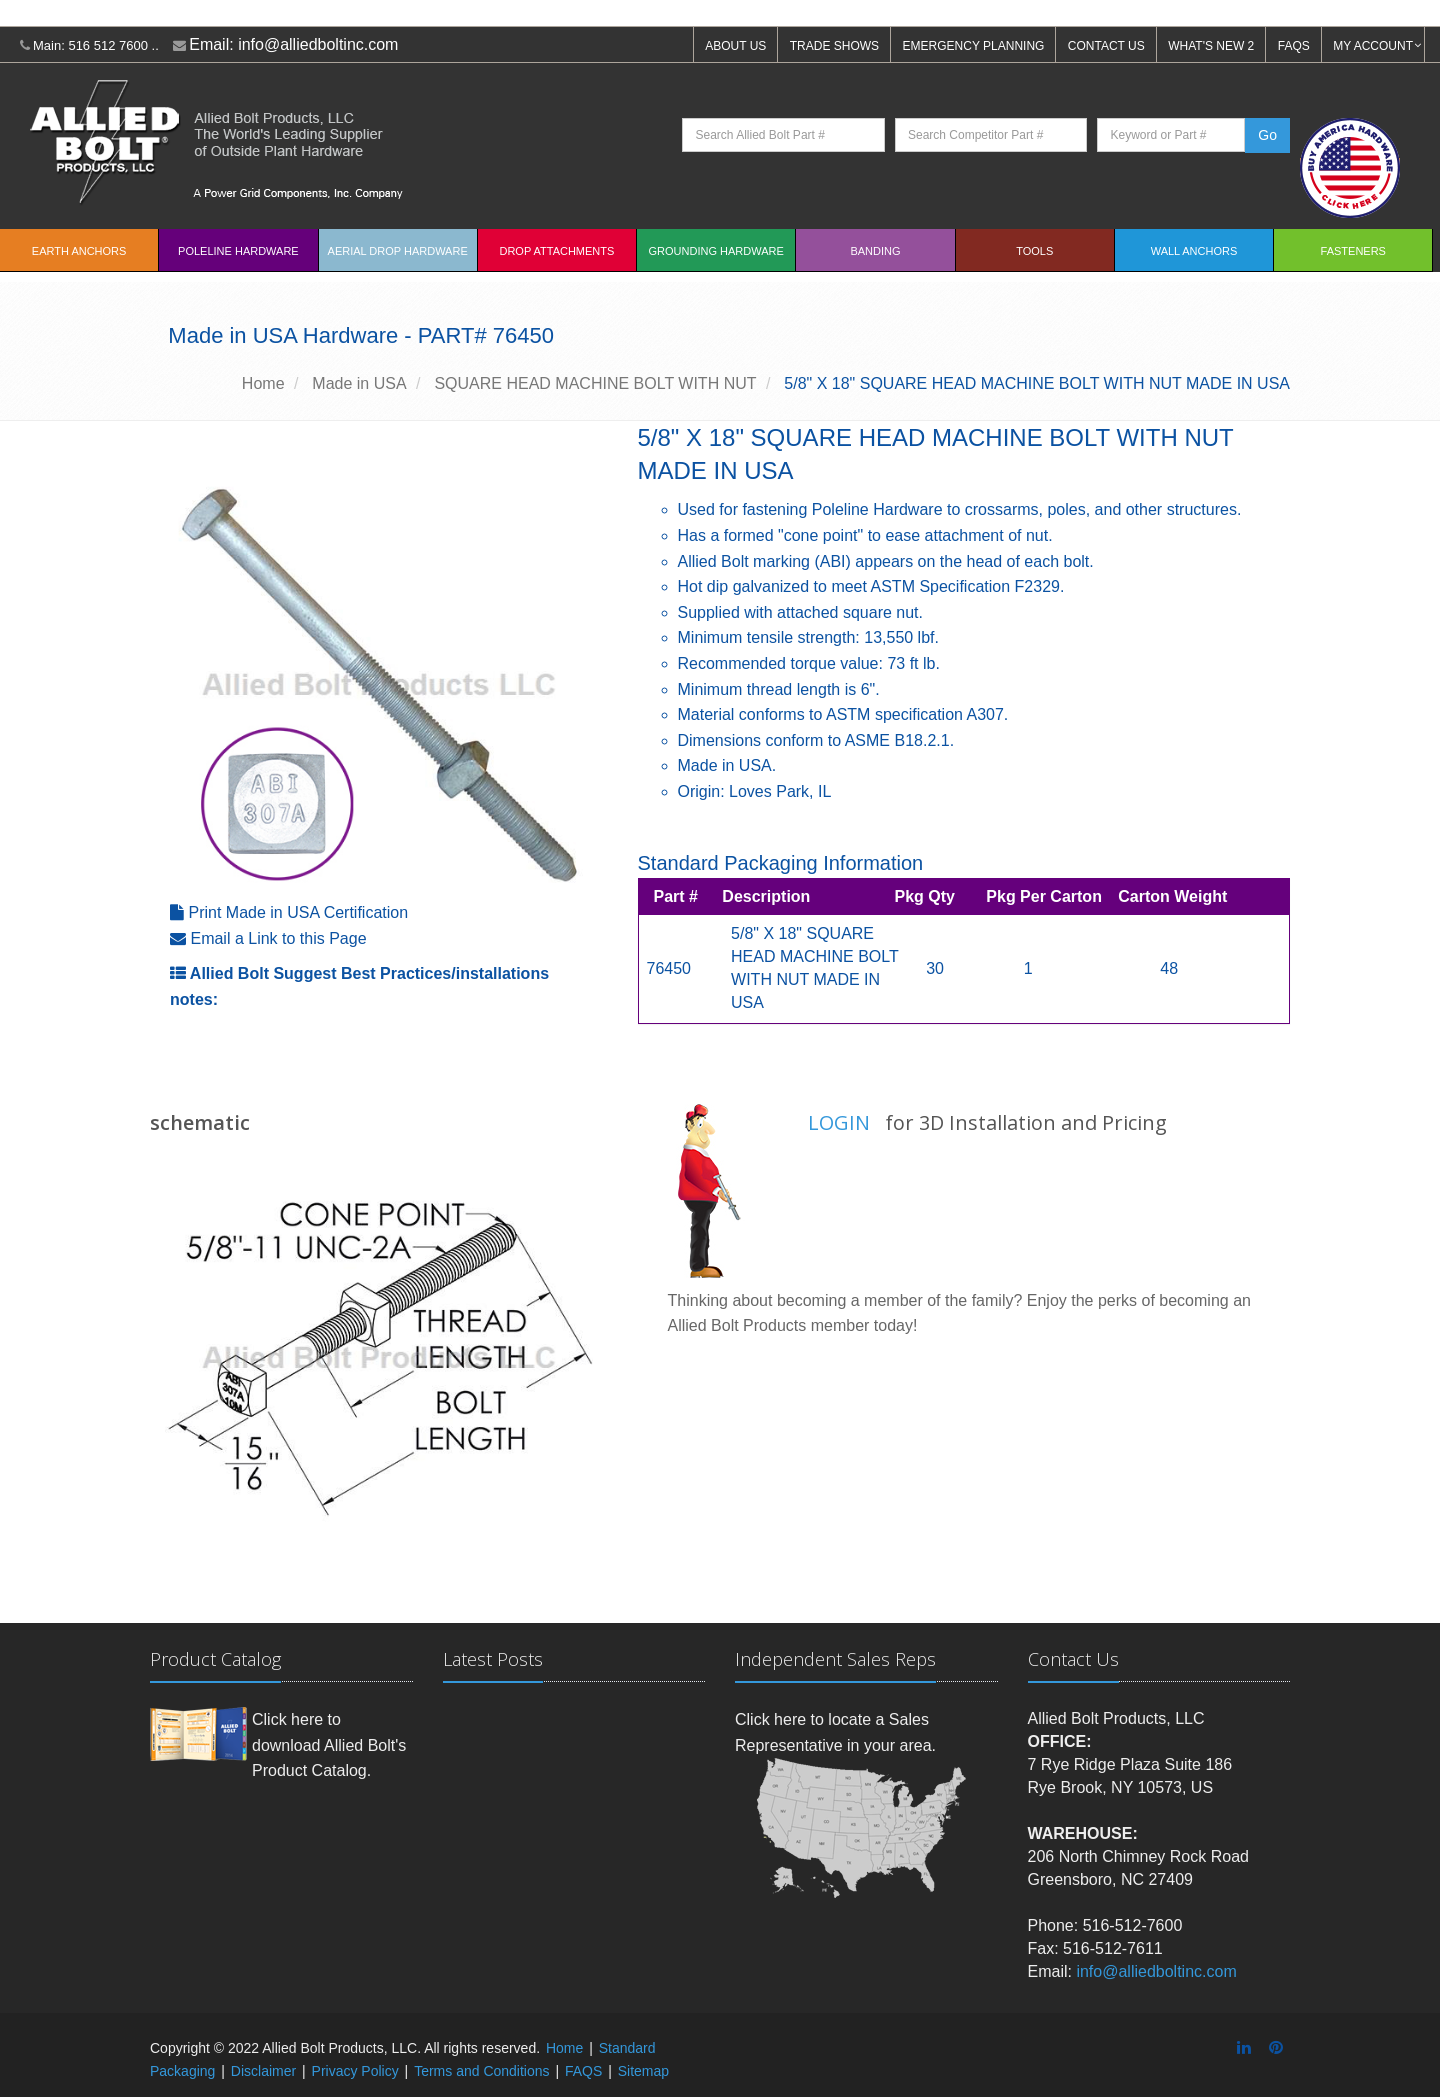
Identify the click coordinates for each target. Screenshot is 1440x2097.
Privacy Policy (355, 2071)
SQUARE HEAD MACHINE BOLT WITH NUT (595, 383)
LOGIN (839, 1122)
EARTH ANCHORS (79, 251)
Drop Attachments (556, 251)
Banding (875, 251)
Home (263, 383)
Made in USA (359, 383)
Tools (1034, 251)
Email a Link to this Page (278, 938)
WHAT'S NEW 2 (1211, 46)
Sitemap (643, 2071)
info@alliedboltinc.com (318, 44)
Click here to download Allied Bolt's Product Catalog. (329, 1745)
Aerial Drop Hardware (398, 251)
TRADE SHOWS (834, 46)
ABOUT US (735, 46)
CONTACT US (1106, 46)
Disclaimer (263, 2071)
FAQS (1294, 46)
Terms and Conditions (481, 2071)
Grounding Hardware (716, 251)
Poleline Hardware (238, 251)
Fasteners (1353, 251)
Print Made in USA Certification (298, 912)
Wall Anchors (1194, 251)
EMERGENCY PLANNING (974, 46)
